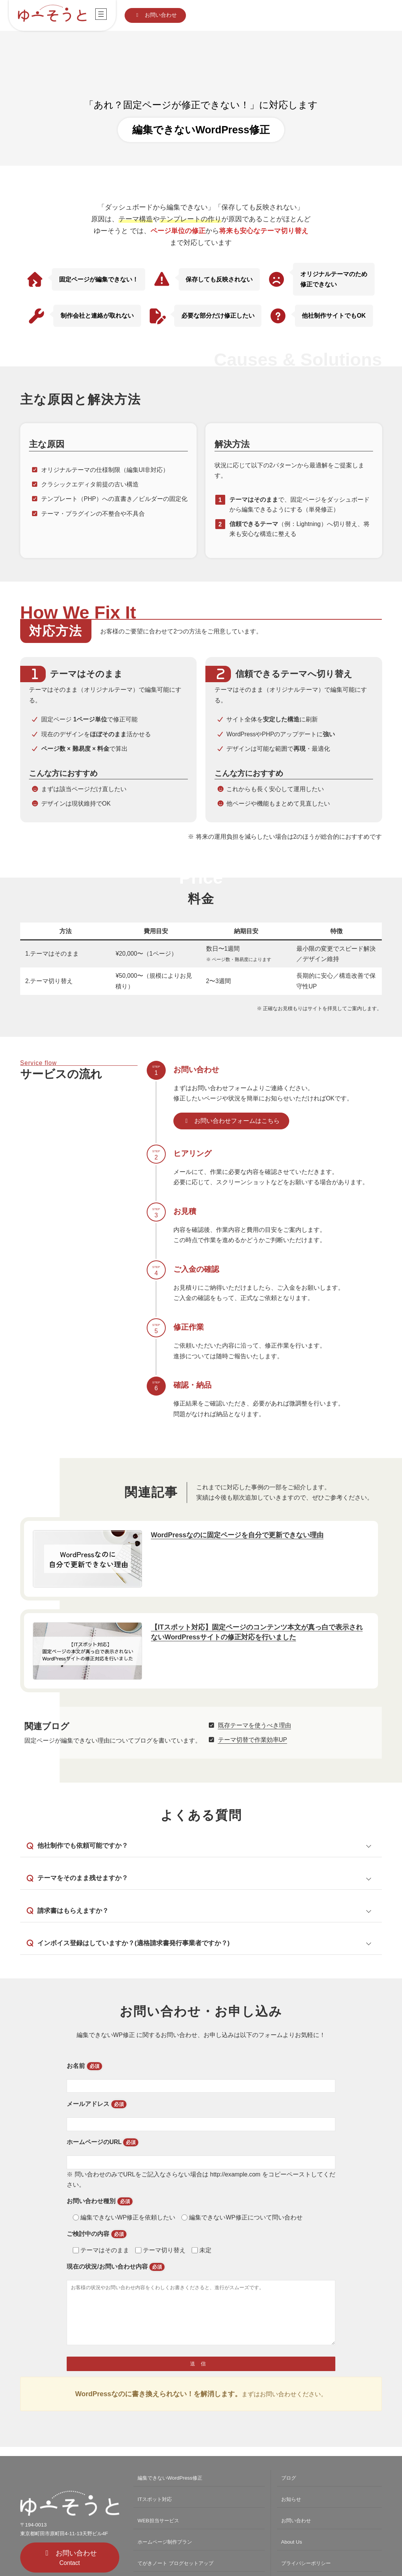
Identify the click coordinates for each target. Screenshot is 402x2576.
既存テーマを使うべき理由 (254, 1725)
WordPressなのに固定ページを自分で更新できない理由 (237, 1535)
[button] (155, 15)
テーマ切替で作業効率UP (252, 1740)
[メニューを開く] (101, 14)
